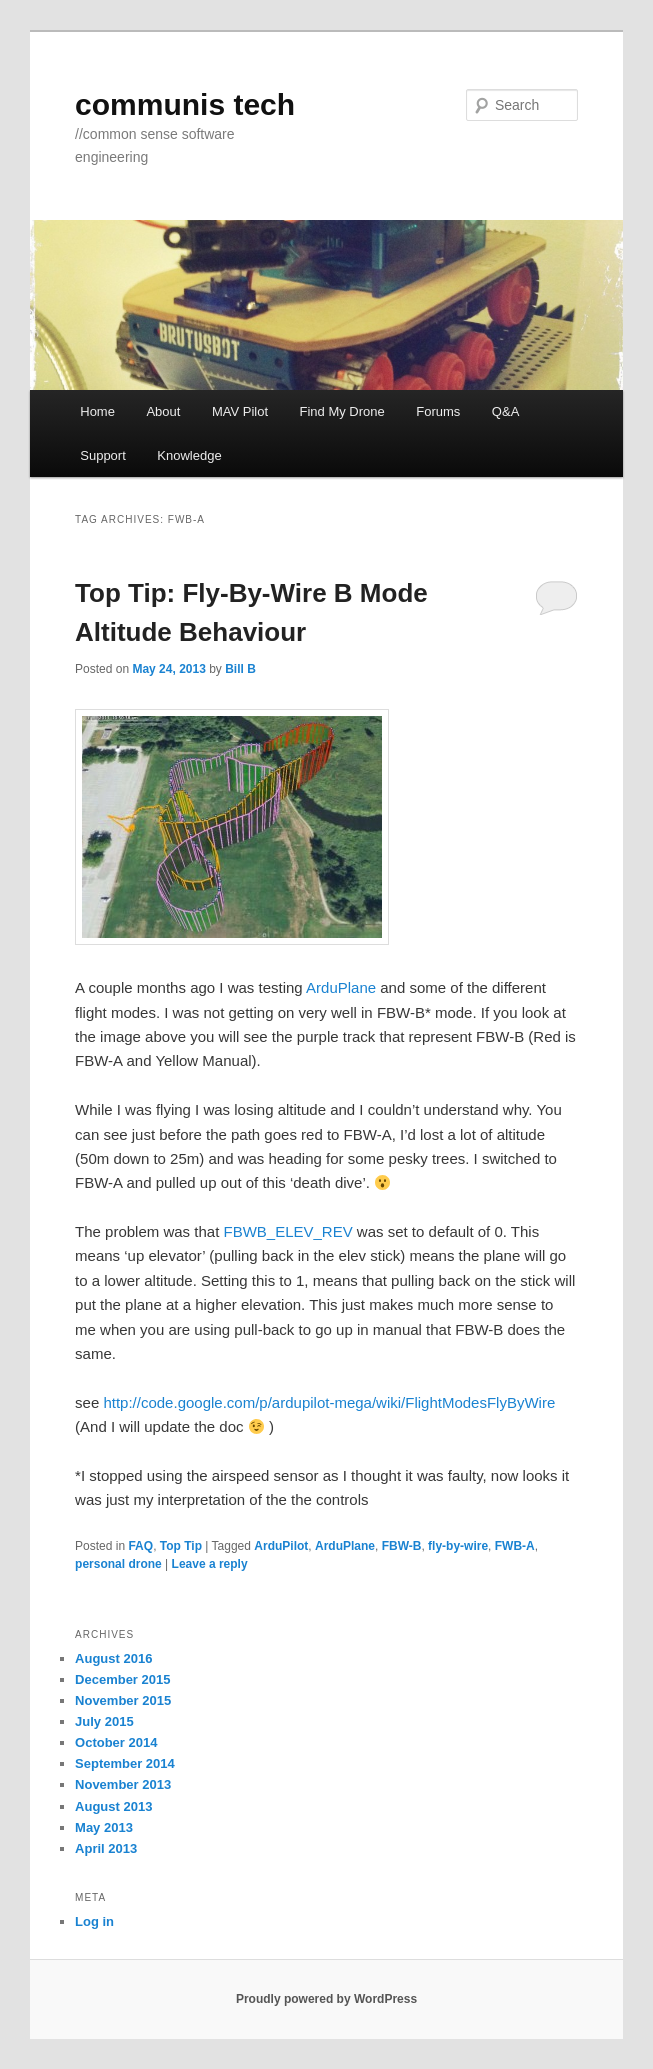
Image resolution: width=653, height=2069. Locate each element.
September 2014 (125, 1763)
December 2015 (122, 1679)
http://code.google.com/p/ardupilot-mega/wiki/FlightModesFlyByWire (327, 1402)
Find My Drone (342, 411)
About (163, 411)
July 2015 (104, 1721)
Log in (94, 1921)
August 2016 (113, 1658)
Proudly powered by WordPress (326, 1999)
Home (97, 411)
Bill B (240, 669)
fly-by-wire (458, 1546)
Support (103, 455)
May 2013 (104, 1827)
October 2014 (116, 1742)
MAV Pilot (240, 411)
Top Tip (181, 1546)
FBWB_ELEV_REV (287, 1231)
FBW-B (402, 1546)
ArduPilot (281, 1546)
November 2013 (123, 1784)
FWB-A (515, 1546)
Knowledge (189, 455)
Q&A (505, 411)
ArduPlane (341, 987)
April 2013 (106, 1848)
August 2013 (113, 1806)
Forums (438, 411)
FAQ (140, 1546)
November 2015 (123, 1700)
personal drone (118, 1564)
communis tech (185, 104)
